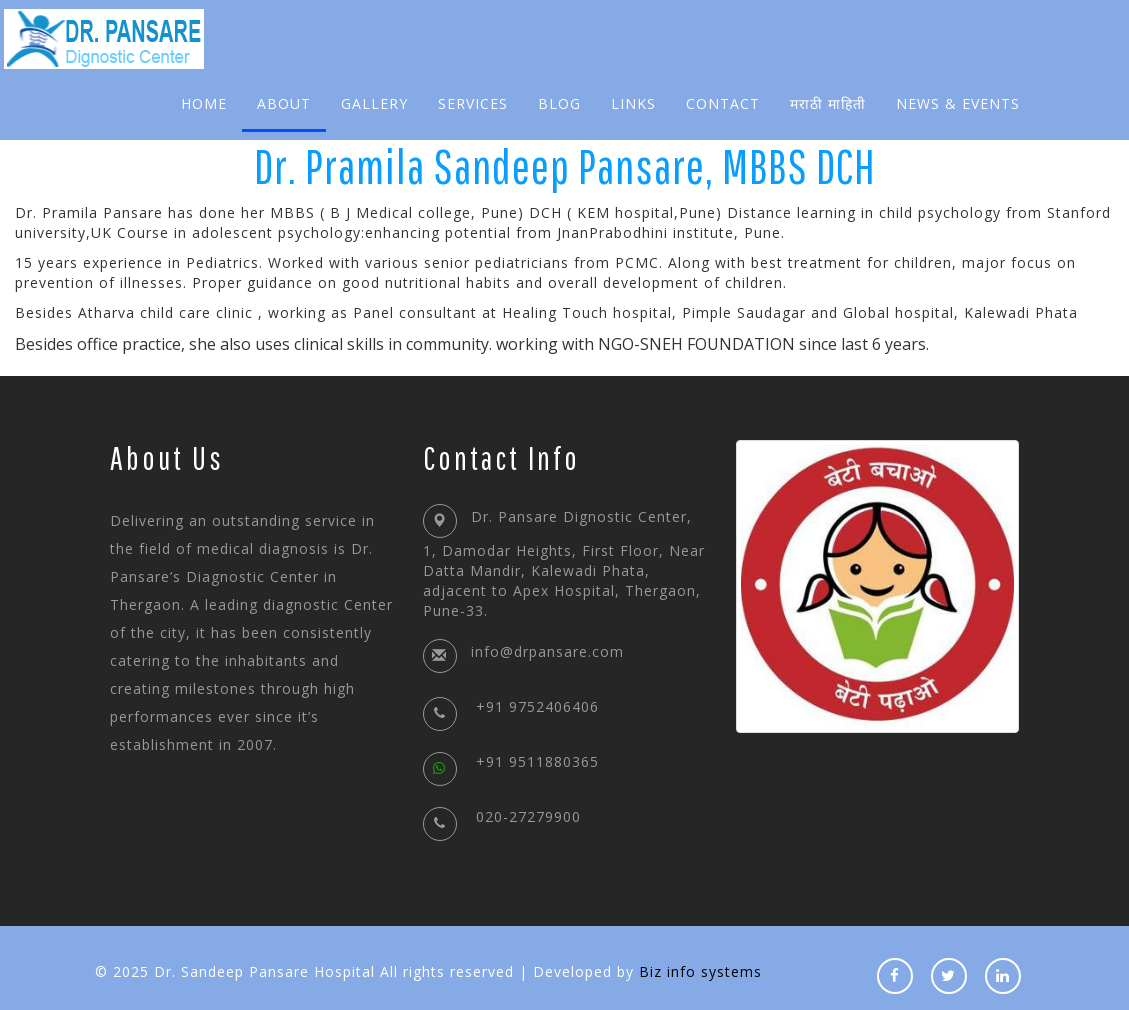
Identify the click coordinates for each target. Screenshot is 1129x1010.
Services (473, 103)
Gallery (374, 103)
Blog (559, 103)
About (284, 103)
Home (204, 103)
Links (633, 103)
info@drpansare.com (547, 651)
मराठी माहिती (828, 103)
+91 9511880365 (511, 761)
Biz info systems (700, 971)
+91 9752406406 (511, 706)
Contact (723, 103)
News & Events (958, 103)
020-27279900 (502, 816)
